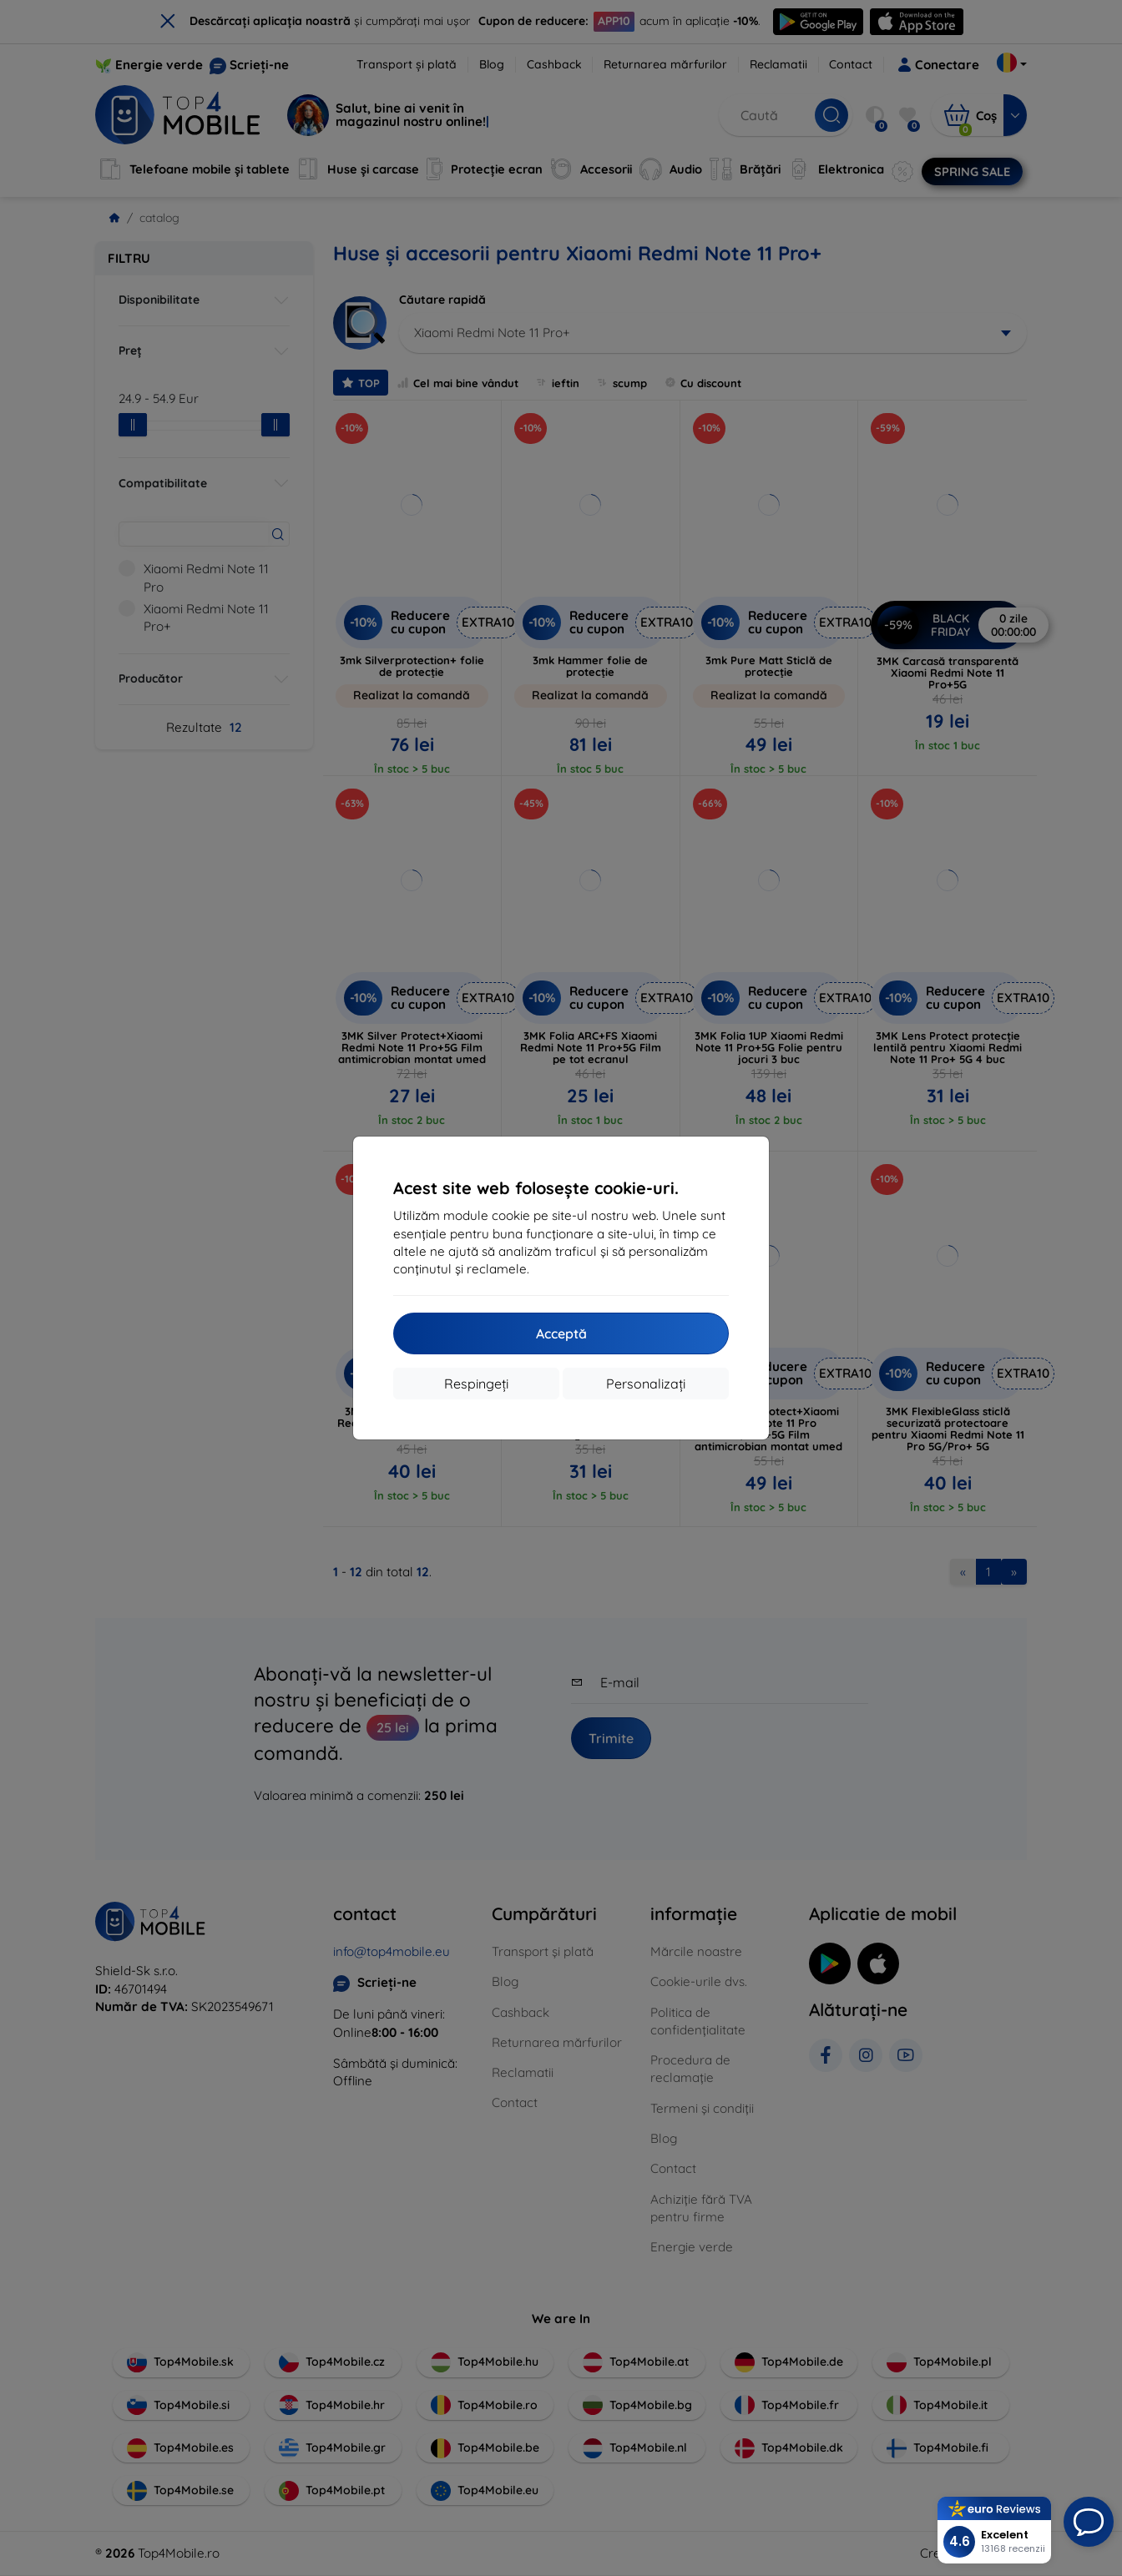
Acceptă (561, 1333)
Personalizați (645, 1383)
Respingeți (476, 1383)
